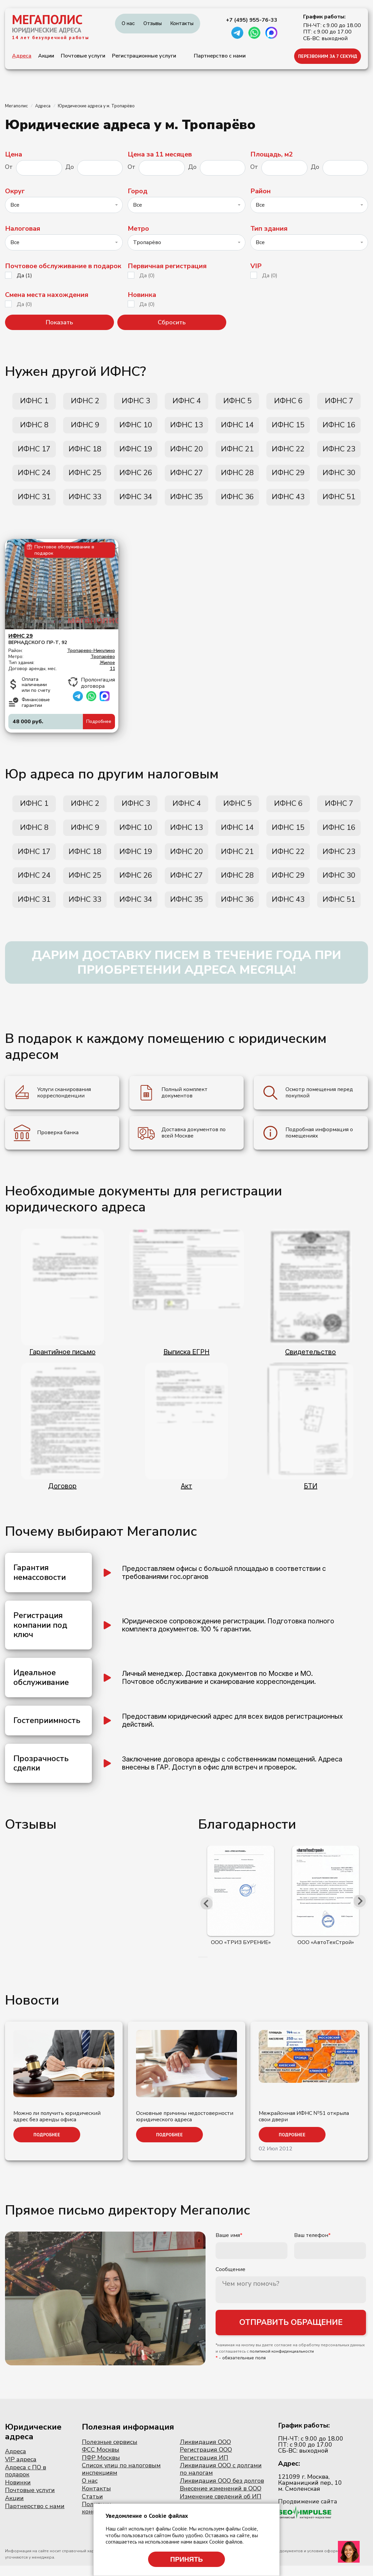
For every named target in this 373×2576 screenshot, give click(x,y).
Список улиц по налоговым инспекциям (121, 2479)
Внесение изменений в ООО (220, 2499)
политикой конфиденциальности (282, 2363)
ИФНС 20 (186, 451)
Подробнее (98, 726)
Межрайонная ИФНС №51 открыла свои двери (304, 2127)
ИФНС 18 (85, 451)
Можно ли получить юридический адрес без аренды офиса (57, 2127)
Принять (186, 2559)
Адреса (21, 56)
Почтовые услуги (83, 56)
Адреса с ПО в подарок (25, 2481)
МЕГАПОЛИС (47, 19)
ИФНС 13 (186, 426)
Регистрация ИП (204, 2468)
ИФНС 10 (135, 426)
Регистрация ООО (206, 2460)
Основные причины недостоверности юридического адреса (184, 2127)
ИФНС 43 (288, 501)
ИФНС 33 (85, 501)
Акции (46, 56)
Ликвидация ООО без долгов (222, 2491)
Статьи (92, 2507)
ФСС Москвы (100, 2460)
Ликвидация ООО (205, 2452)
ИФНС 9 (85, 426)
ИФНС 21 (237, 451)
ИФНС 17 (34, 451)
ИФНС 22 (288, 451)
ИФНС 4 (186, 401)
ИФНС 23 (339, 451)
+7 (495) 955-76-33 (251, 20)
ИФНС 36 (237, 501)
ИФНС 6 (288, 401)
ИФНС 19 (135, 451)
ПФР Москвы (101, 2468)
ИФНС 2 (85, 401)
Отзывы (152, 23)
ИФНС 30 (339, 476)
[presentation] (206, 1912)
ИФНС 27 (186, 476)
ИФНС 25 (85, 476)
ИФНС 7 (339, 401)
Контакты (182, 23)
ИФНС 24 (34, 476)
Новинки (18, 2493)
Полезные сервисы (109, 2452)
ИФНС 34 (135, 501)
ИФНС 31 (34, 501)
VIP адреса (20, 2470)
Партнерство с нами (220, 56)
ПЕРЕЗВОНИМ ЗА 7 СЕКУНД (327, 56)
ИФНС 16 (339, 426)
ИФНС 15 (288, 426)
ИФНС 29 (288, 476)
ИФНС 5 (237, 401)
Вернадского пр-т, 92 (61, 644)
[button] (199, 1967)
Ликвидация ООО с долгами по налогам (221, 2479)
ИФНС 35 (186, 501)
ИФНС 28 (237, 476)
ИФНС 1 (34, 401)
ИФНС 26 (135, 476)
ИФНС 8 (34, 426)
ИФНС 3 (135, 401)
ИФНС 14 (237, 426)
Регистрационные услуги (144, 56)
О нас (128, 23)
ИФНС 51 (339, 501)
